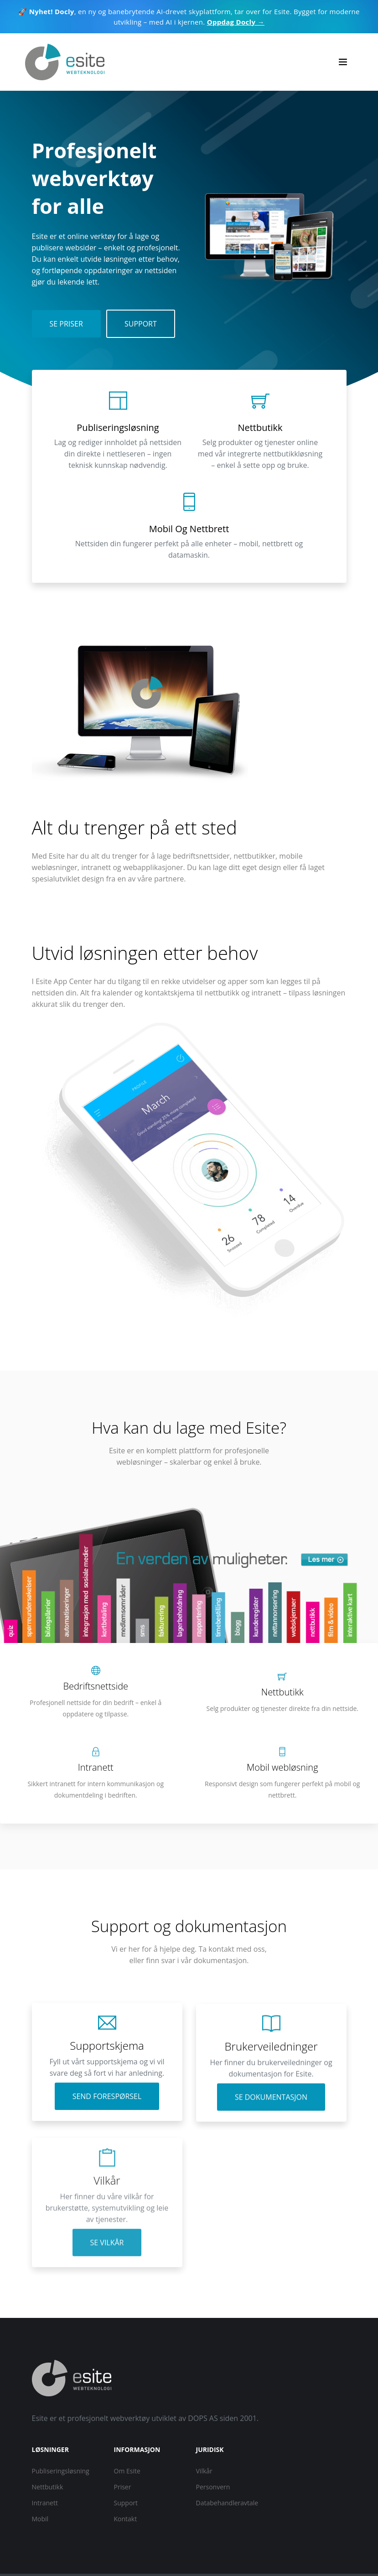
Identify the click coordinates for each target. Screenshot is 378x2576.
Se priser (66, 324)
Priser (122, 2487)
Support (140, 324)
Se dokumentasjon (271, 2123)
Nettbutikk (47, 2487)
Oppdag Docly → (235, 21)
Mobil (40, 2518)
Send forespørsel (107, 2105)
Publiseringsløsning (60, 2471)
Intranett (45, 2502)
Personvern (213, 2487)
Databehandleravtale (227, 2502)
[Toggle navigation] (342, 62)
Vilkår (204, 2471)
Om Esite (127, 2471)
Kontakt (125, 2518)
